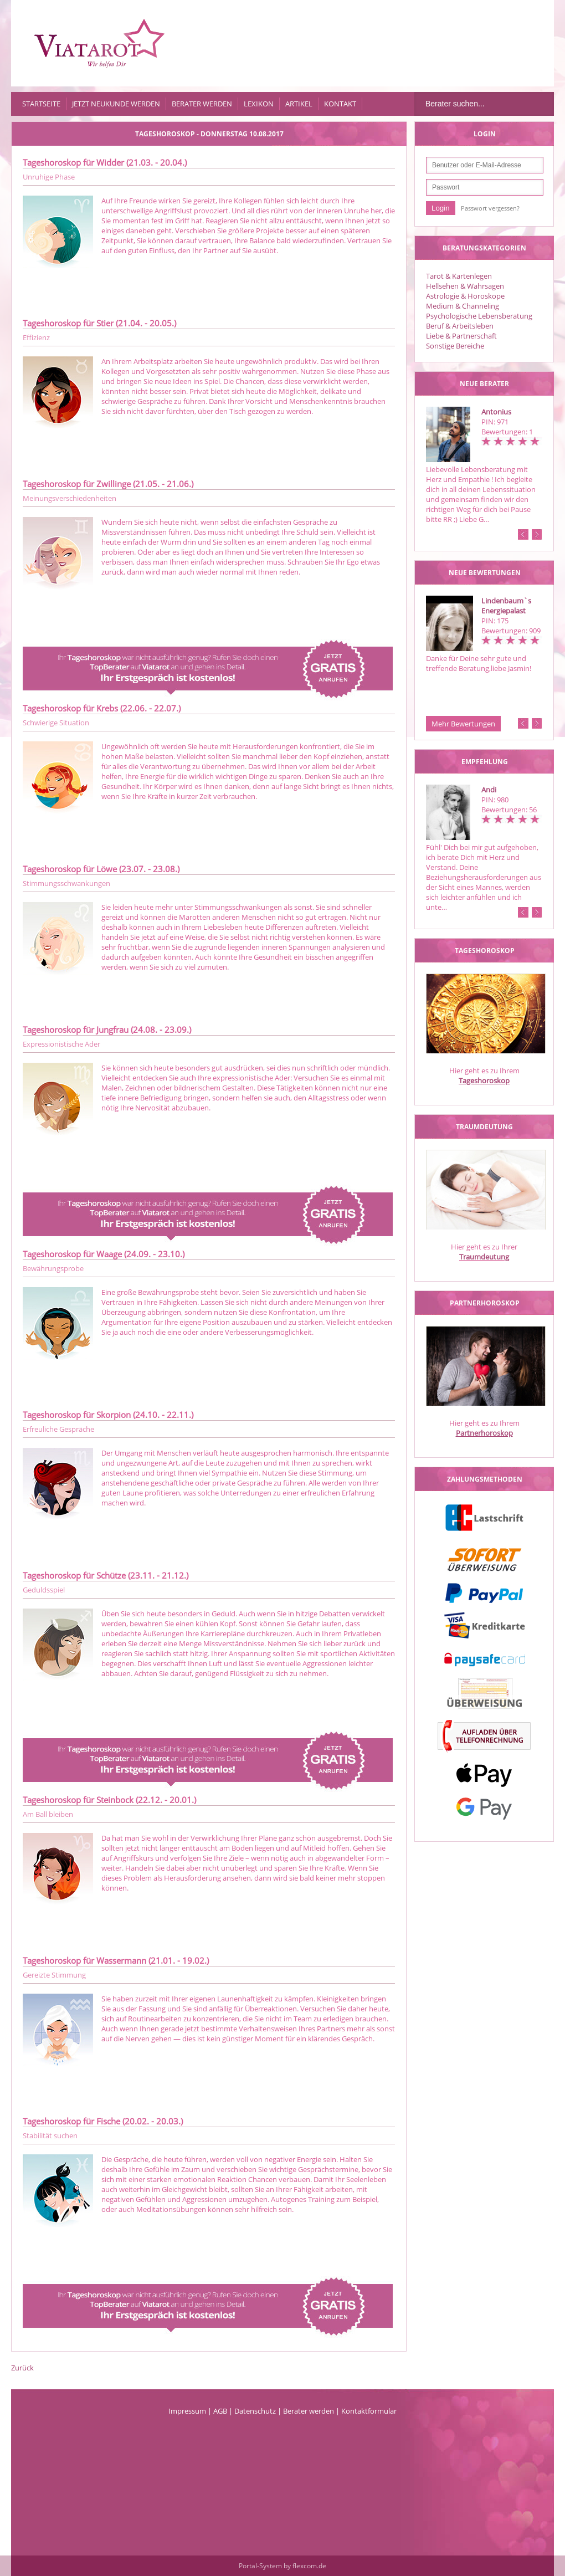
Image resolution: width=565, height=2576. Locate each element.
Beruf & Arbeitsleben (460, 326)
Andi (488, 790)
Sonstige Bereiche (455, 346)
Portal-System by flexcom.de (282, 2565)
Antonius (496, 412)
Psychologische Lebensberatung (479, 316)
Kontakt (340, 104)
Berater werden (202, 104)
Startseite (41, 104)
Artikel (298, 104)
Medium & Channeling (462, 306)
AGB (220, 2411)
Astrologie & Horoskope (465, 296)
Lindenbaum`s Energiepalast (506, 606)
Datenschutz (255, 2411)
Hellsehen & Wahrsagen (465, 286)
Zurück (22, 2368)
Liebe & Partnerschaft (461, 336)
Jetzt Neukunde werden (116, 104)
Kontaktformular (369, 2411)
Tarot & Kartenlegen (459, 276)
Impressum (187, 2411)
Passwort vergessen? (490, 208)
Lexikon (259, 104)
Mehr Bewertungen (463, 724)
